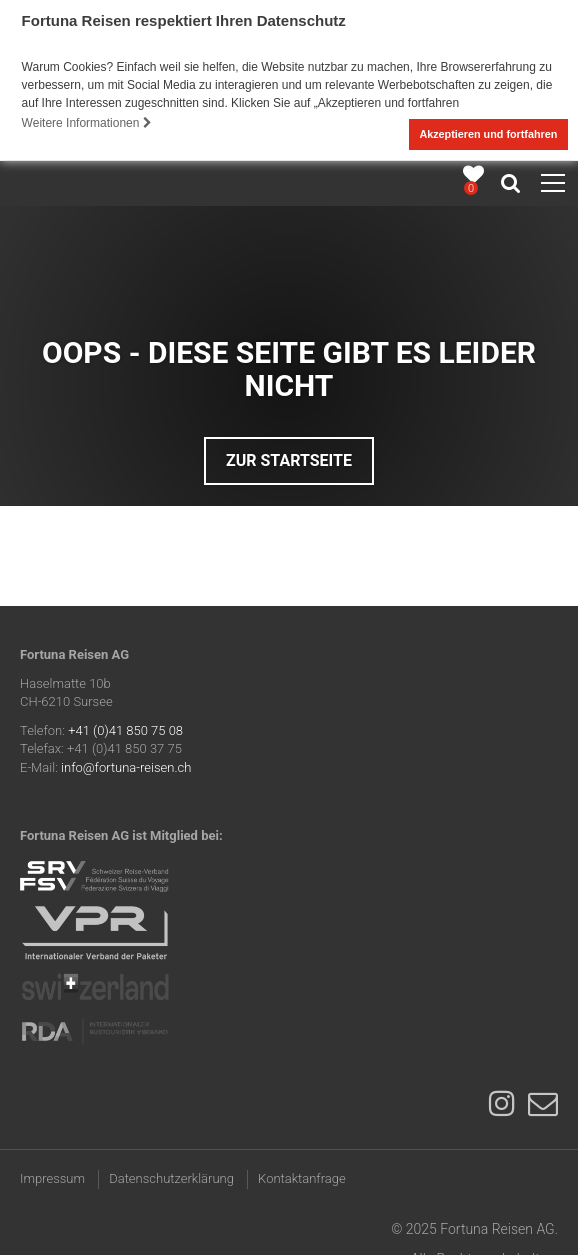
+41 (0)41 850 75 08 (125, 729)
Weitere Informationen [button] (87, 123)
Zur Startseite (289, 459)
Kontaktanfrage (302, 1177)
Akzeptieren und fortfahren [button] (488, 134)
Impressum (52, 1177)
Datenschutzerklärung (171, 1177)
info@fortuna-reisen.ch (126, 766)
